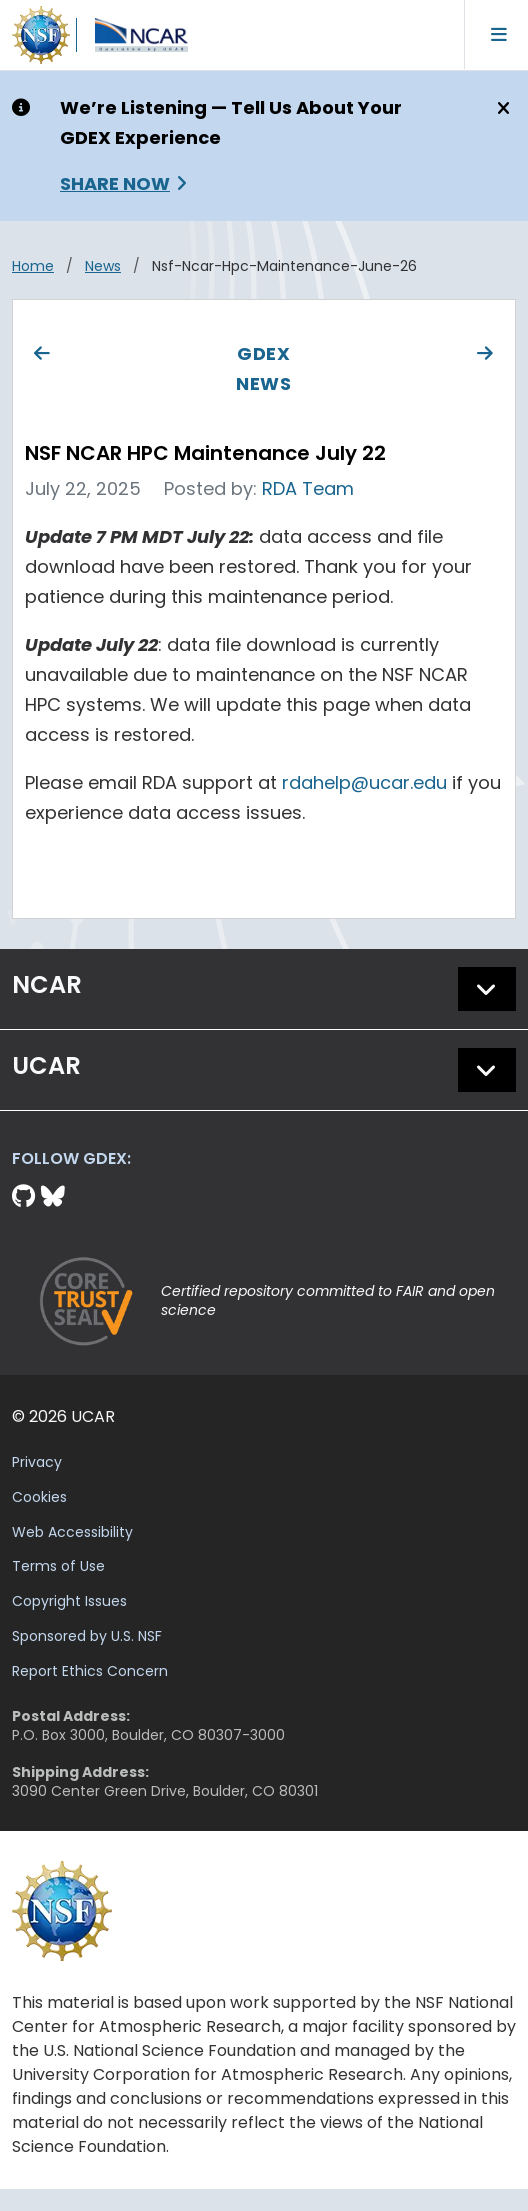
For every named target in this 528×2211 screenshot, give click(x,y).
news (103, 266)
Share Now (115, 183)
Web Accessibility (72, 1532)
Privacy (37, 1462)
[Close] (500, 109)
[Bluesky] (53, 1196)
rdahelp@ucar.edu (364, 782)
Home (33, 266)
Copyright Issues (69, 1601)
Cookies (39, 1497)
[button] (487, 989)
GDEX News (264, 368)
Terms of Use (58, 1566)
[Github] (26, 1196)
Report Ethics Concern (90, 1671)
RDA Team (308, 488)
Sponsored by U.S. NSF (87, 1636)
